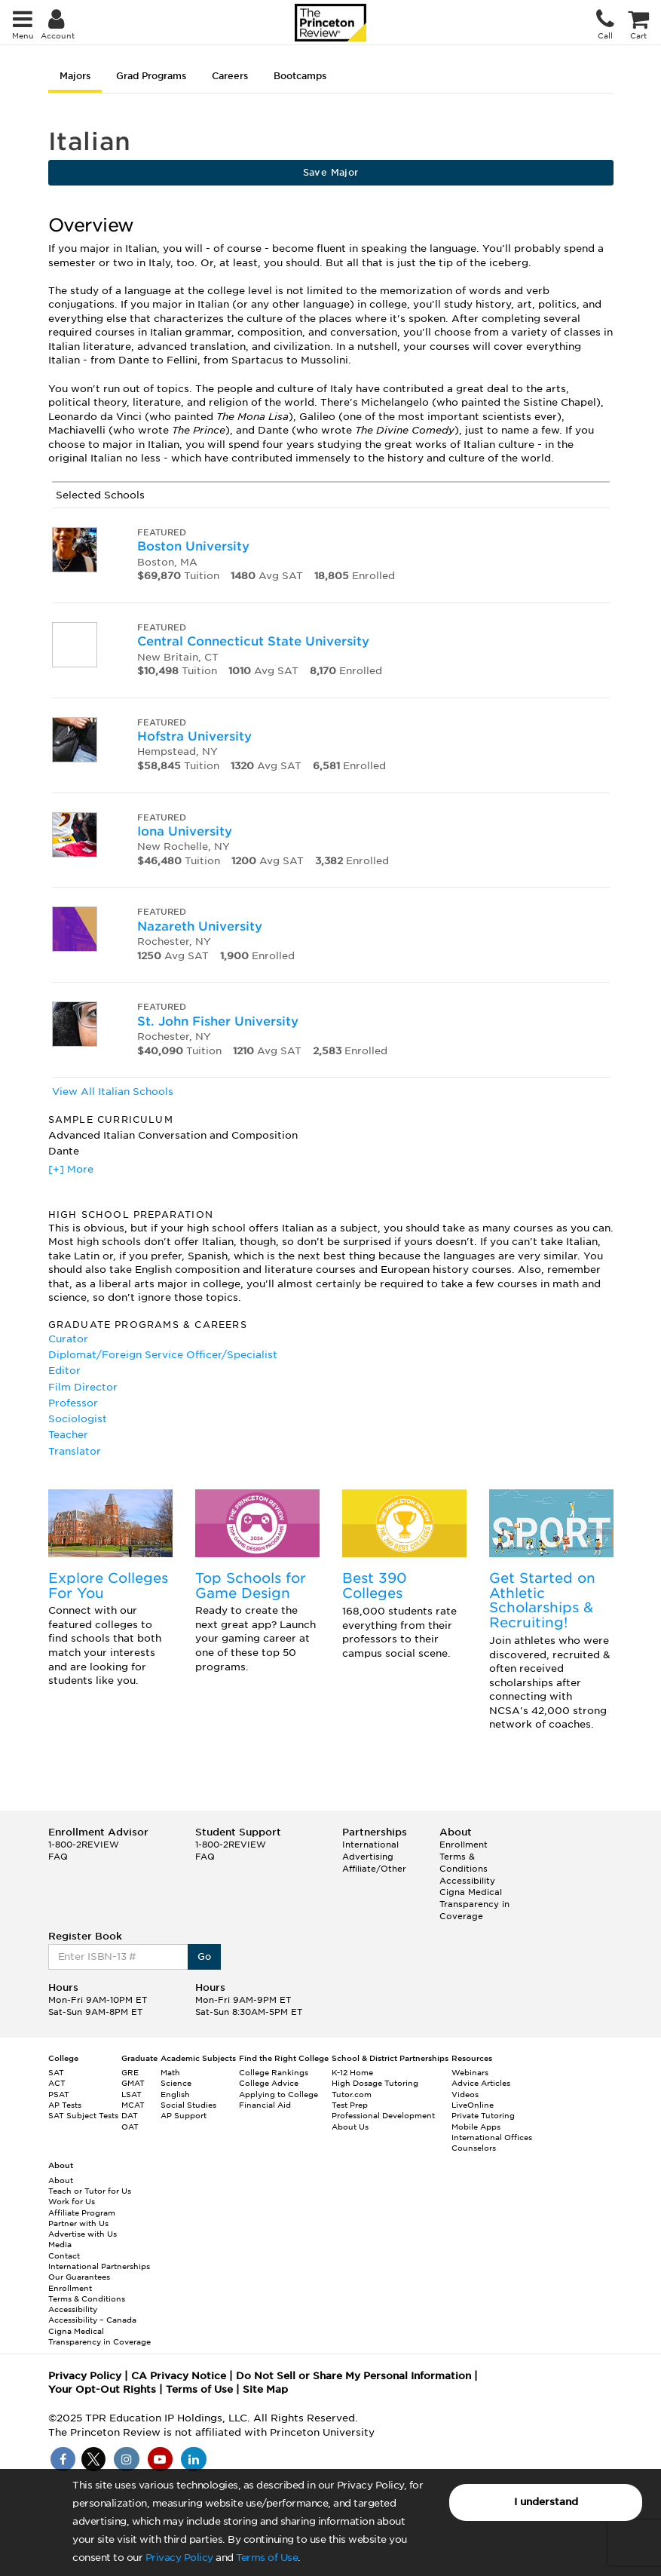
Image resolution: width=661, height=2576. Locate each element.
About (60, 2180)
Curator (68, 1339)
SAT (56, 2072)
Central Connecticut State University (253, 641)
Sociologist (77, 1418)
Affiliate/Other (374, 1868)
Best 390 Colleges (374, 1585)
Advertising (367, 1856)
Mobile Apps (475, 2126)
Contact (64, 2255)
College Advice (268, 2082)
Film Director (83, 1387)
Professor (73, 1403)
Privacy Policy (179, 2557)
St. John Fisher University (217, 1021)
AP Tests (64, 2104)
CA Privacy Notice (178, 2375)
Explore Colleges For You (108, 1585)
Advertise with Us (82, 2233)
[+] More (70, 1169)
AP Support (184, 2115)
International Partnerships (99, 2266)
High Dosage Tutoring (375, 2082)
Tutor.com (352, 2094)
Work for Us (71, 2201)
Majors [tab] (75, 75)
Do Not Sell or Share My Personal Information (353, 2375)
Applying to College (278, 2094)
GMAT (133, 2082)
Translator (74, 1451)
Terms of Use (267, 2557)
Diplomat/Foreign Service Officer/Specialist (162, 1354)
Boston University (193, 546)
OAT (130, 2126)
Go (204, 1956)
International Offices (491, 2137)
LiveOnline (472, 2104)
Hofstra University (194, 736)
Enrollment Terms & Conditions (463, 1856)
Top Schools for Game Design (250, 1585)
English (175, 2094)
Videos (465, 2094)
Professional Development (383, 2115)
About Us (350, 2126)
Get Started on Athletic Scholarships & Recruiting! (542, 1600)
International (370, 1844)
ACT (57, 2082)
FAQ (58, 1856)
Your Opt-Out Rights (102, 2389)
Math (170, 2072)
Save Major (331, 172)
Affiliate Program (81, 2212)
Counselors (473, 2147)
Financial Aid (265, 2104)
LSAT (131, 2094)
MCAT (133, 2104)
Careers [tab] (230, 75)
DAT (129, 2115)
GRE (130, 2072)
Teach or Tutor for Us (89, 2190)
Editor (64, 1370)
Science (176, 2082)
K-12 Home (352, 2072)
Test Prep (350, 2104)
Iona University (184, 831)
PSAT (58, 2094)
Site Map (265, 2389)
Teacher (68, 1434)
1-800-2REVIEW (83, 1844)
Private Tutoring (483, 2115)
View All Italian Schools (112, 1091)
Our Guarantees (79, 2276)
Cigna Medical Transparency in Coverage (474, 1904)
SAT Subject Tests (83, 2115)
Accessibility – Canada (92, 2319)
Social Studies (188, 2104)
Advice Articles (480, 2082)
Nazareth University (199, 926)
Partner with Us (78, 2223)
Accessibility (467, 1880)
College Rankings (273, 2072)
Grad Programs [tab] (151, 75)
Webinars (469, 2072)
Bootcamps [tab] (300, 75)
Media (60, 2244)
